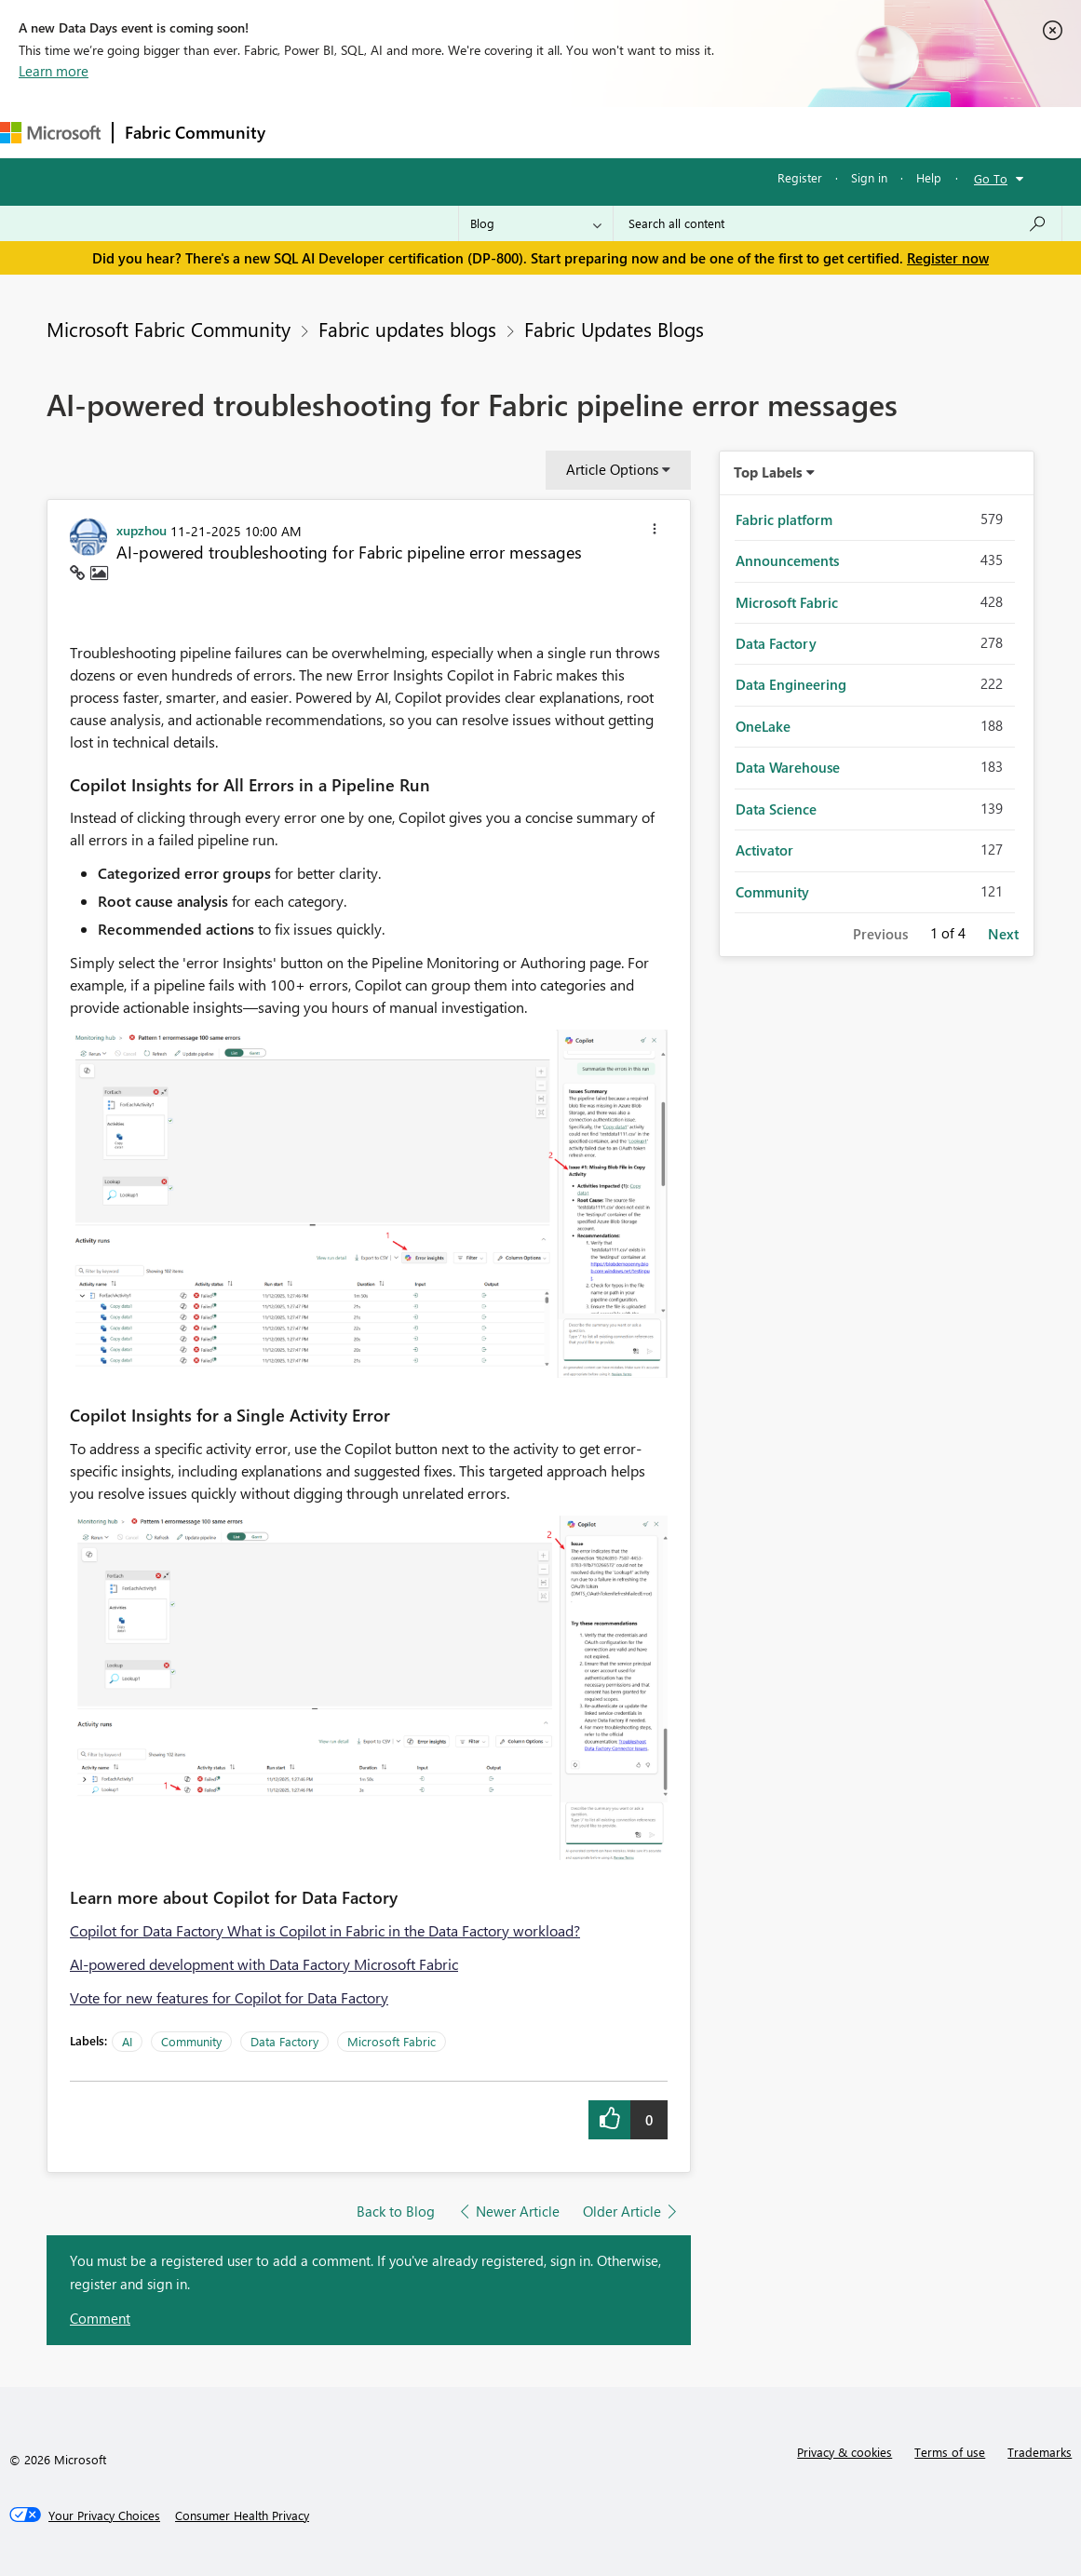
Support (782, 132)
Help (928, 177)
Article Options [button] (612, 469)
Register (799, 177)
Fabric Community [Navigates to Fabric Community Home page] (195, 132)
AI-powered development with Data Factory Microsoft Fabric (264, 1964)
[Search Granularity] (536, 223)
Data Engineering (791, 684)
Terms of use (949, 2452)
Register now (948, 258)
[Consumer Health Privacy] (242, 2515)
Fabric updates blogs (407, 329)
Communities (549, 132)
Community (191, 2041)
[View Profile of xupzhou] (141, 529)
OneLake (763, 726)
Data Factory (284, 2041)
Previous (880, 933)
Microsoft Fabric (391, 2041)
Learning (704, 132)
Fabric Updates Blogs (614, 329)
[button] (655, 531)
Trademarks (1039, 2452)
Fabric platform (784, 519)
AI (127, 2041)
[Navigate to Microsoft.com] (50, 132)
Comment (100, 2318)
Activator (764, 850)
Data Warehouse (788, 767)
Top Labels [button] (768, 472)
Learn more (53, 70)
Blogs (632, 132)
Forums (308, 132)
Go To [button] (990, 178)
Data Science (776, 809)
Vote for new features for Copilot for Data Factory (229, 1997)
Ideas (466, 132)
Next (1003, 933)
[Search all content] (837, 223)
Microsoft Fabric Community (169, 329)
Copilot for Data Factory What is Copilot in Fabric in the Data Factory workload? (325, 1930)
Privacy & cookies (844, 2452)
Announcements (787, 560)
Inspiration (389, 132)
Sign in (869, 177)
